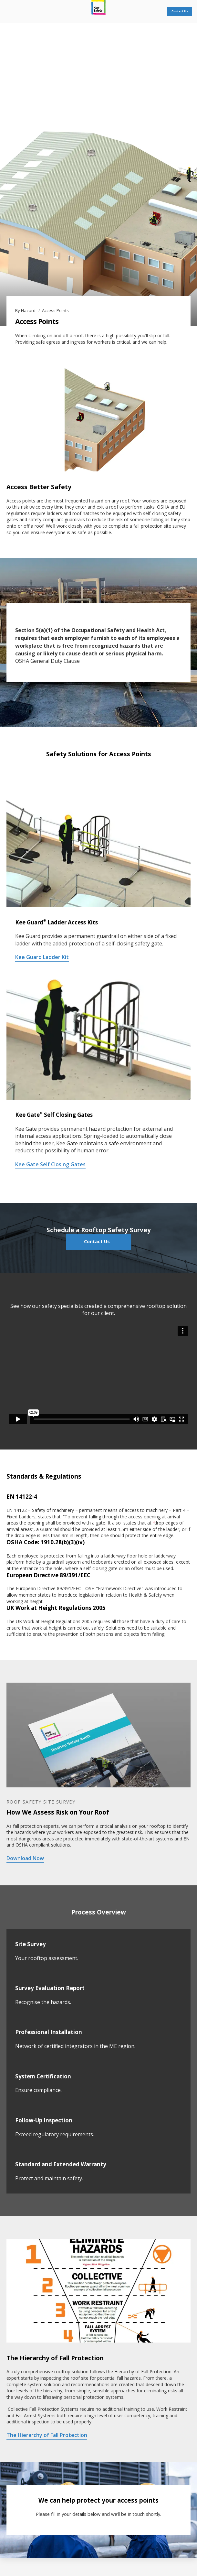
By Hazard (25, 310)
